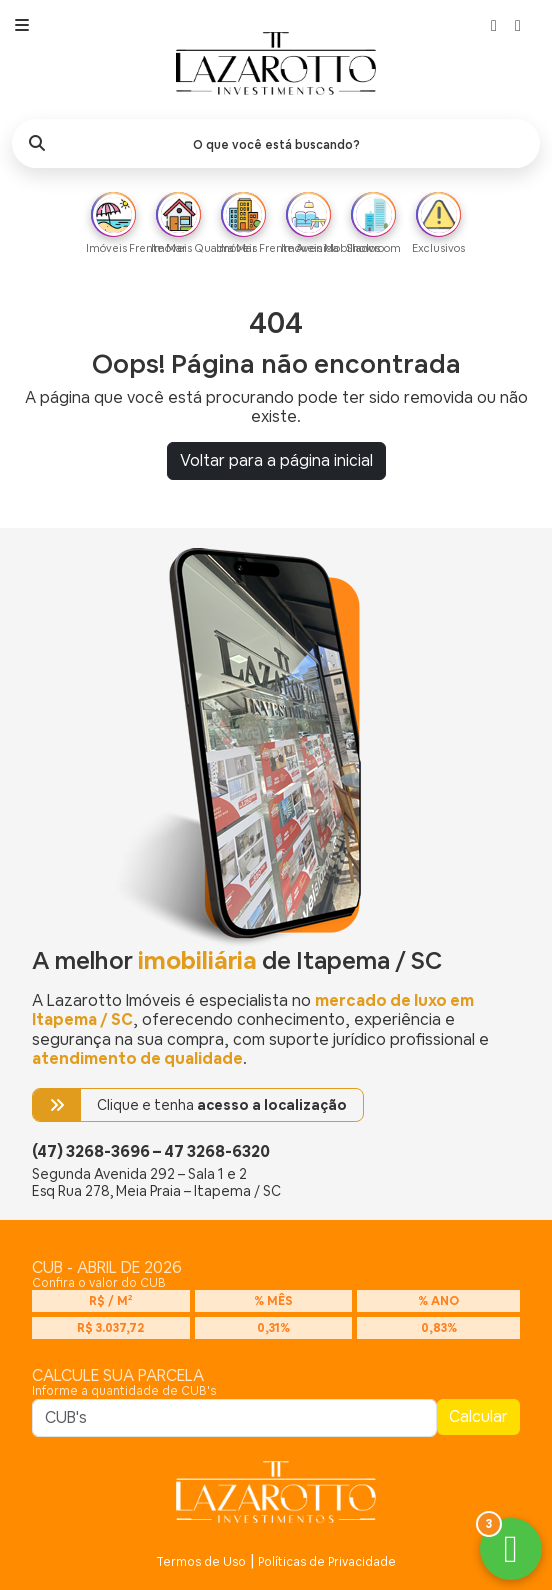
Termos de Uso (201, 1562)
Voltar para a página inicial (276, 460)
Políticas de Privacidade (327, 1562)
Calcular (478, 1416)
